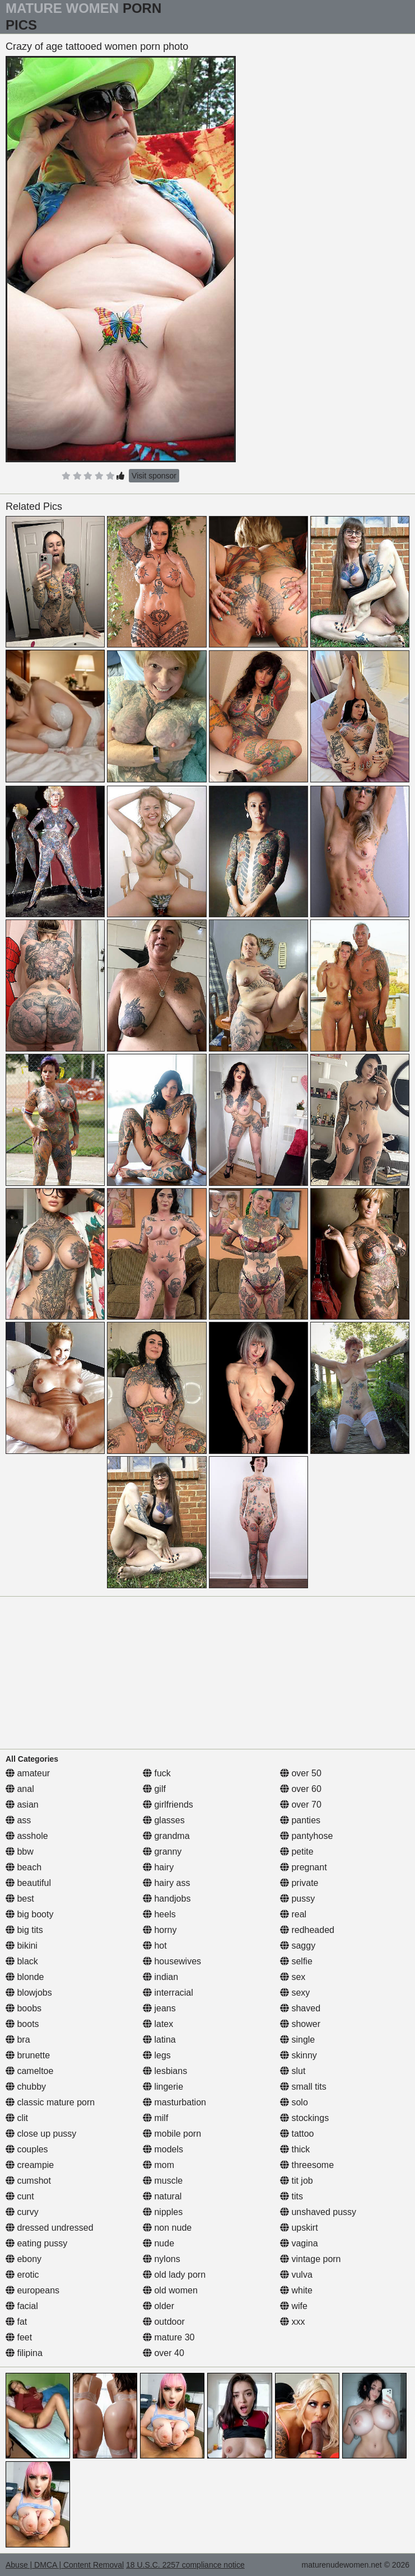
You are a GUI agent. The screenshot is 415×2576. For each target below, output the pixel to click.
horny (159, 1930)
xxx (292, 2321)
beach (23, 1867)
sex (292, 1977)
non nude (167, 2227)
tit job (296, 2180)
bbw (20, 1851)
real (293, 1914)
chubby (26, 2086)
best (20, 1898)
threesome (307, 2165)
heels (159, 1914)
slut (292, 2071)
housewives (172, 1961)
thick (295, 2149)
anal (20, 1789)
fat (16, 2321)
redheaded (307, 1930)
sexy (295, 1992)
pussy (297, 1898)
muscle (163, 2180)
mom (158, 2165)
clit (17, 2118)
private (299, 1883)
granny (162, 1851)
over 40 (163, 2353)
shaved (300, 2008)
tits (291, 2196)
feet (19, 2337)
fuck (157, 1773)
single (297, 2039)
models (163, 2149)
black (22, 1961)
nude (158, 2243)
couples (27, 2149)
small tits (303, 2086)
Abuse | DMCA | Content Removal (65, 2564)
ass (18, 1820)
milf (155, 2118)
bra (18, 2039)
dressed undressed (50, 2227)
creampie (30, 2165)
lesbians (165, 2071)
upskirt (299, 2227)
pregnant (303, 1867)
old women (170, 2290)
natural (162, 2196)
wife (293, 2306)
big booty (29, 1914)
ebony (23, 2259)
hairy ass (166, 1883)
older (158, 2306)
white (296, 2290)
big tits (24, 1930)
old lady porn (174, 2274)
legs (157, 2055)
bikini (22, 1945)
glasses (164, 1820)
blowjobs (29, 1992)
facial (22, 2306)
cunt (20, 2196)
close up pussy (41, 2133)
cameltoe (29, 2071)
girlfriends (168, 1804)
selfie (296, 1961)
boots (22, 2024)
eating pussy (36, 2243)
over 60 (300, 1789)
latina (159, 2039)
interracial (168, 1992)
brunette (28, 2055)
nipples (163, 2212)
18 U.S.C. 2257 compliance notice (185, 2564)
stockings (304, 2118)
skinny (298, 2055)
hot (155, 1945)
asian (22, 1804)
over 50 (300, 1773)
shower (300, 2024)
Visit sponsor (154, 475)
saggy (297, 1945)
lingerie (163, 2086)
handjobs (166, 1898)
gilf (154, 1789)
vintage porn (310, 2259)
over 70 (300, 1804)
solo (294, 2102)
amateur (28, 1773)
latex (158, 2024)
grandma (166, 1836)
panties (300, 1820)
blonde (25, 1977)
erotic (22, 2274)
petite (297, 1851)
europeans (32, 2290)
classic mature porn (50, 2102)
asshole (27, 1836)
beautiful (28, 1883)
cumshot (28, 2180)
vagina (299, 2243)
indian (160, 1977)
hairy (158, 1867)
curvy (22, 2212)
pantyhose (306, 1836)
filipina (24, 2353)
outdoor (164, 2321)
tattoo (297, 2133)
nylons (161, 2259)
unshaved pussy (318, 2212)
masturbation (174, 2102)
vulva (296, 2274)
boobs (23, 2008)
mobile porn (172, 2133)
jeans (159, 2008)
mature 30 (168, 2337)
